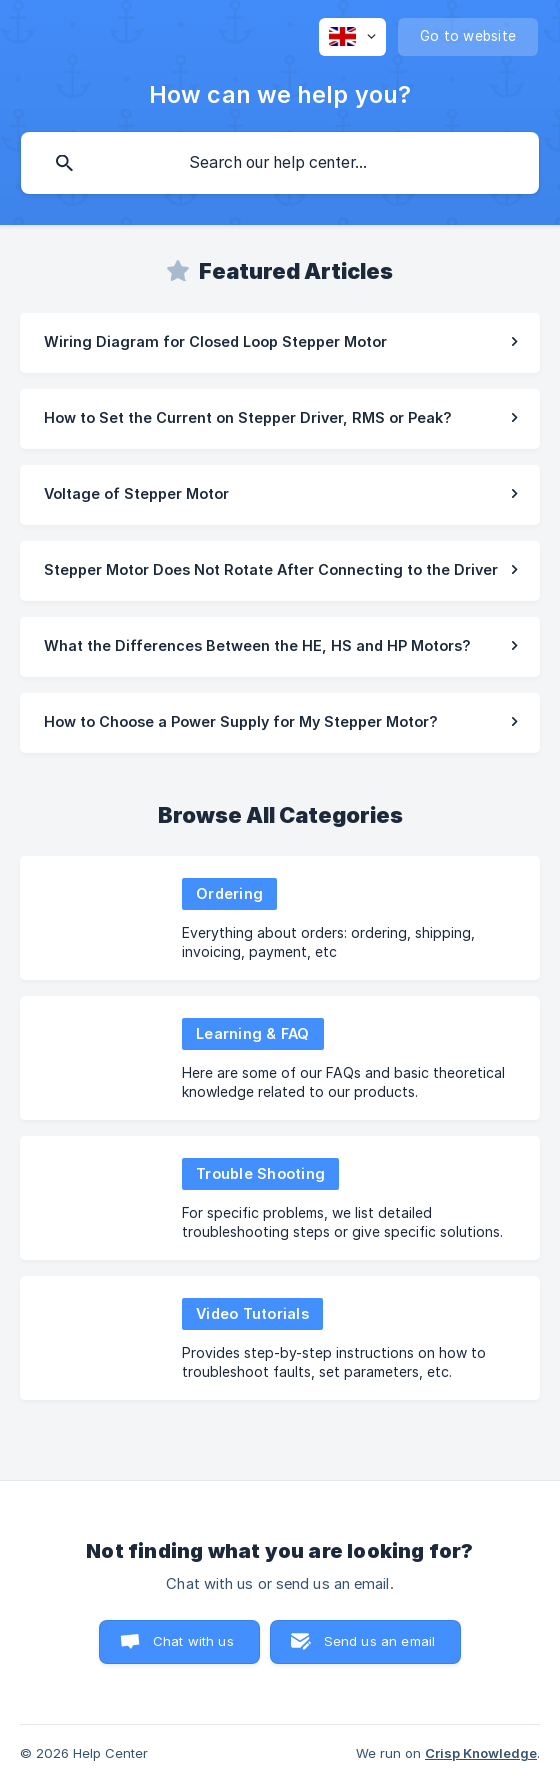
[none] (352, 37)
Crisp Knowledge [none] (481, 1753)
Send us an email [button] (379, 1641)
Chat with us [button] (193, 1641)
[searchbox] (280, 163)
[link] (280, 343)
